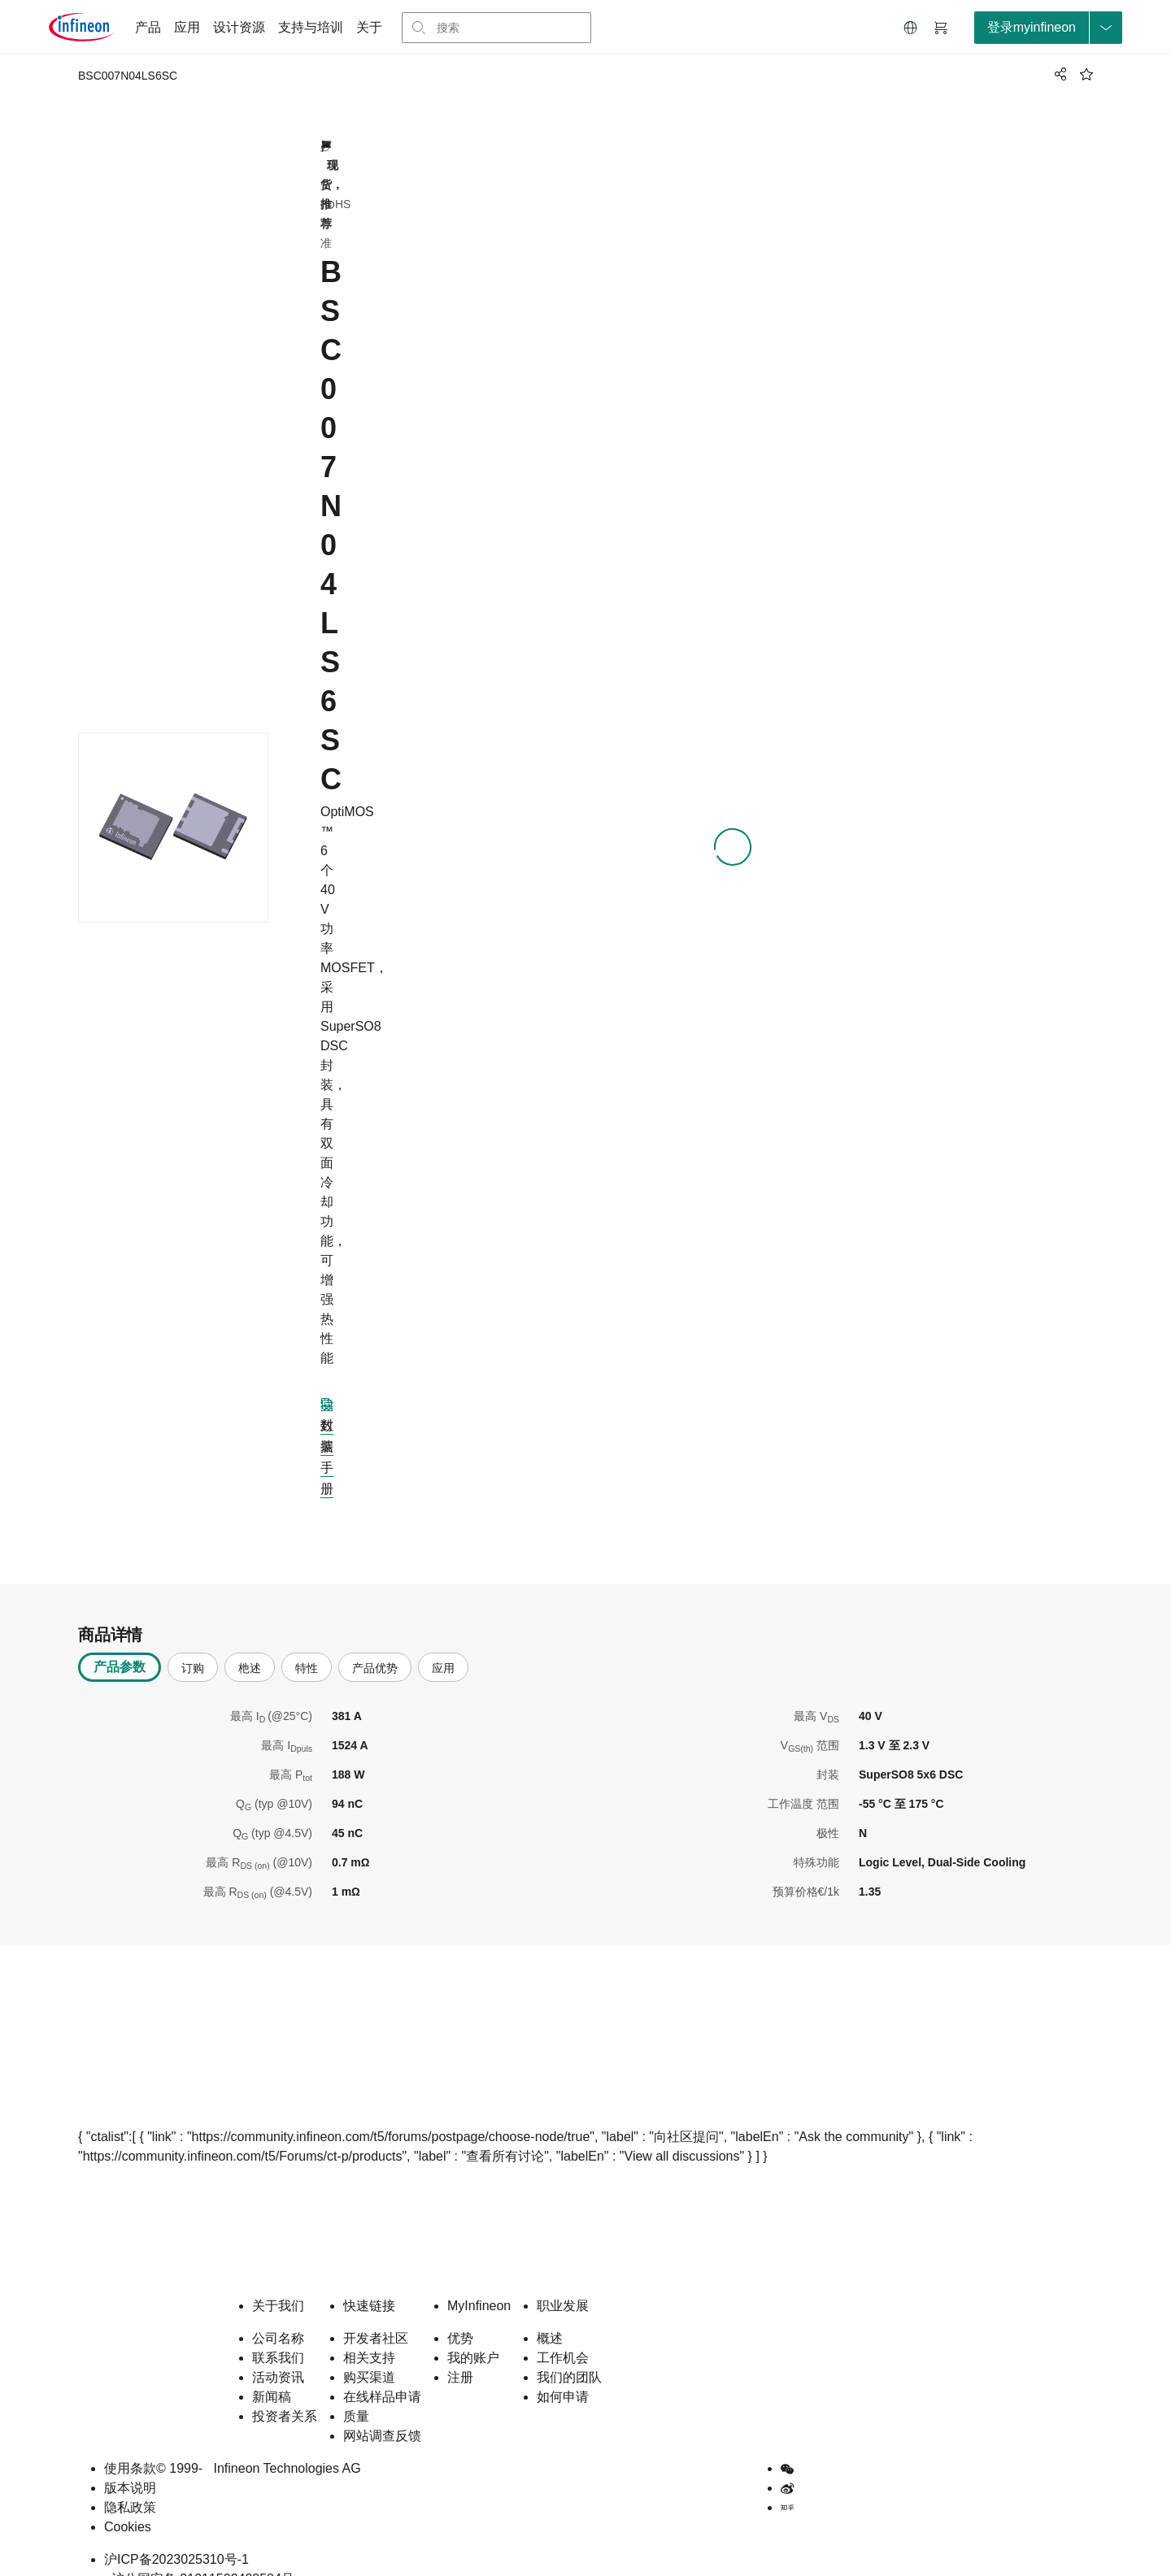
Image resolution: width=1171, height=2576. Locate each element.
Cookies (127, 2501)
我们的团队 (569, 2351)
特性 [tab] (306, 1642)
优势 (460, 2312)
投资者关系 (284, 2390)
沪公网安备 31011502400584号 (199, 2553)
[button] (911, 27)
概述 (550, 2312)
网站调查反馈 (382, 2410)
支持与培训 (310, 27)
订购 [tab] (192, 1642)
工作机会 (563, 2332)
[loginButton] (1048, 27)
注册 (460, 2351)
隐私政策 (130, 2481)
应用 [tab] (443, 1642)
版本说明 (130, 2462)
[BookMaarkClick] (1086, 74)
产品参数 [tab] (120, 1641)
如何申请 (563, 2371)
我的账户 (473, 2332)
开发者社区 (375, 2312)
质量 (356, 2390)
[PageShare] (1058, 74)
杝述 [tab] (249, 1642)
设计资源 (239, 27)
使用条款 (130, 2442)
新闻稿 (271, 2371)
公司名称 (278, 2312)
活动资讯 (278, 2351)
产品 (148, 27)
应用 (187, 27)
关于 (369, 27)
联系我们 (278, 2332)
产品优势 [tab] (375, 1642)
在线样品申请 (382, 2371)
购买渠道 (369, 2351)
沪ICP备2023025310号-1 (176, 2533)
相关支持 (369, 2332)
